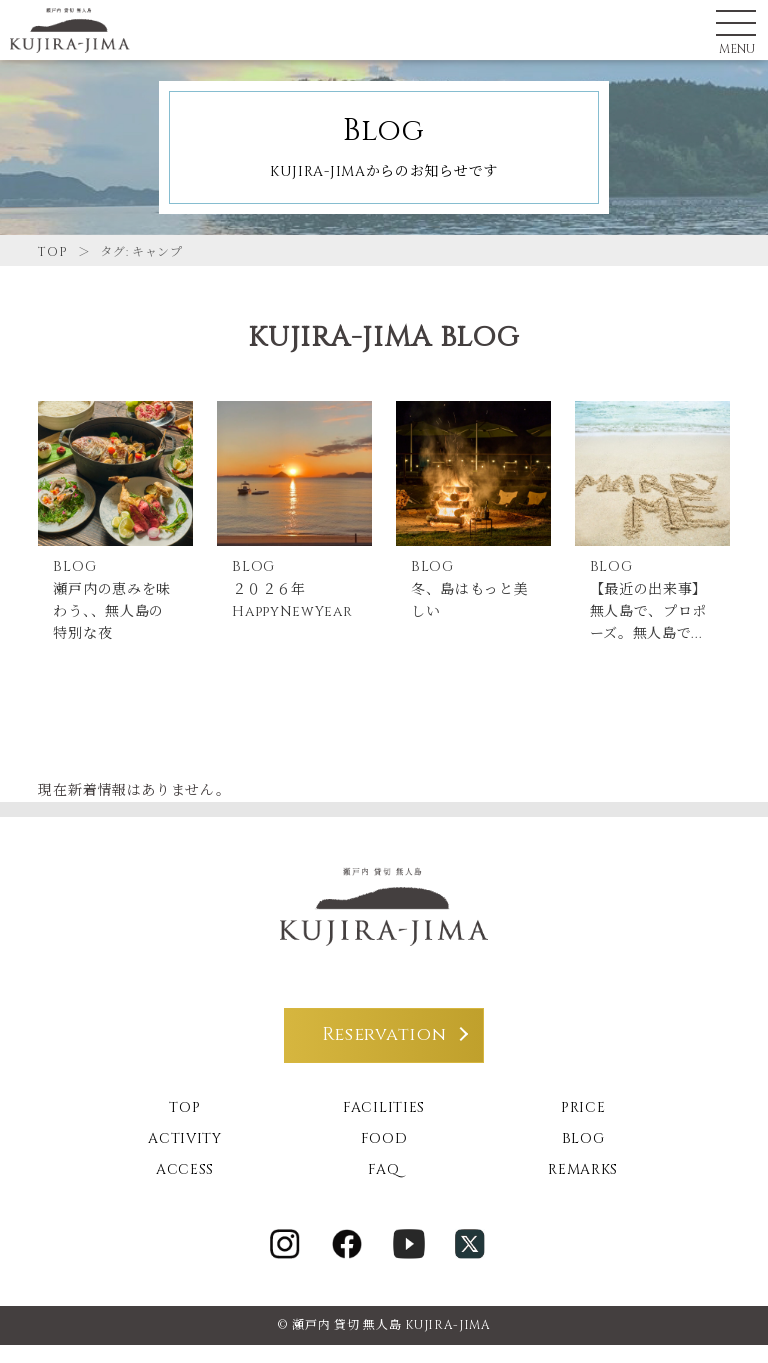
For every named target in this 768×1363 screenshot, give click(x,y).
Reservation (384, 1053)
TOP (52, 252)
